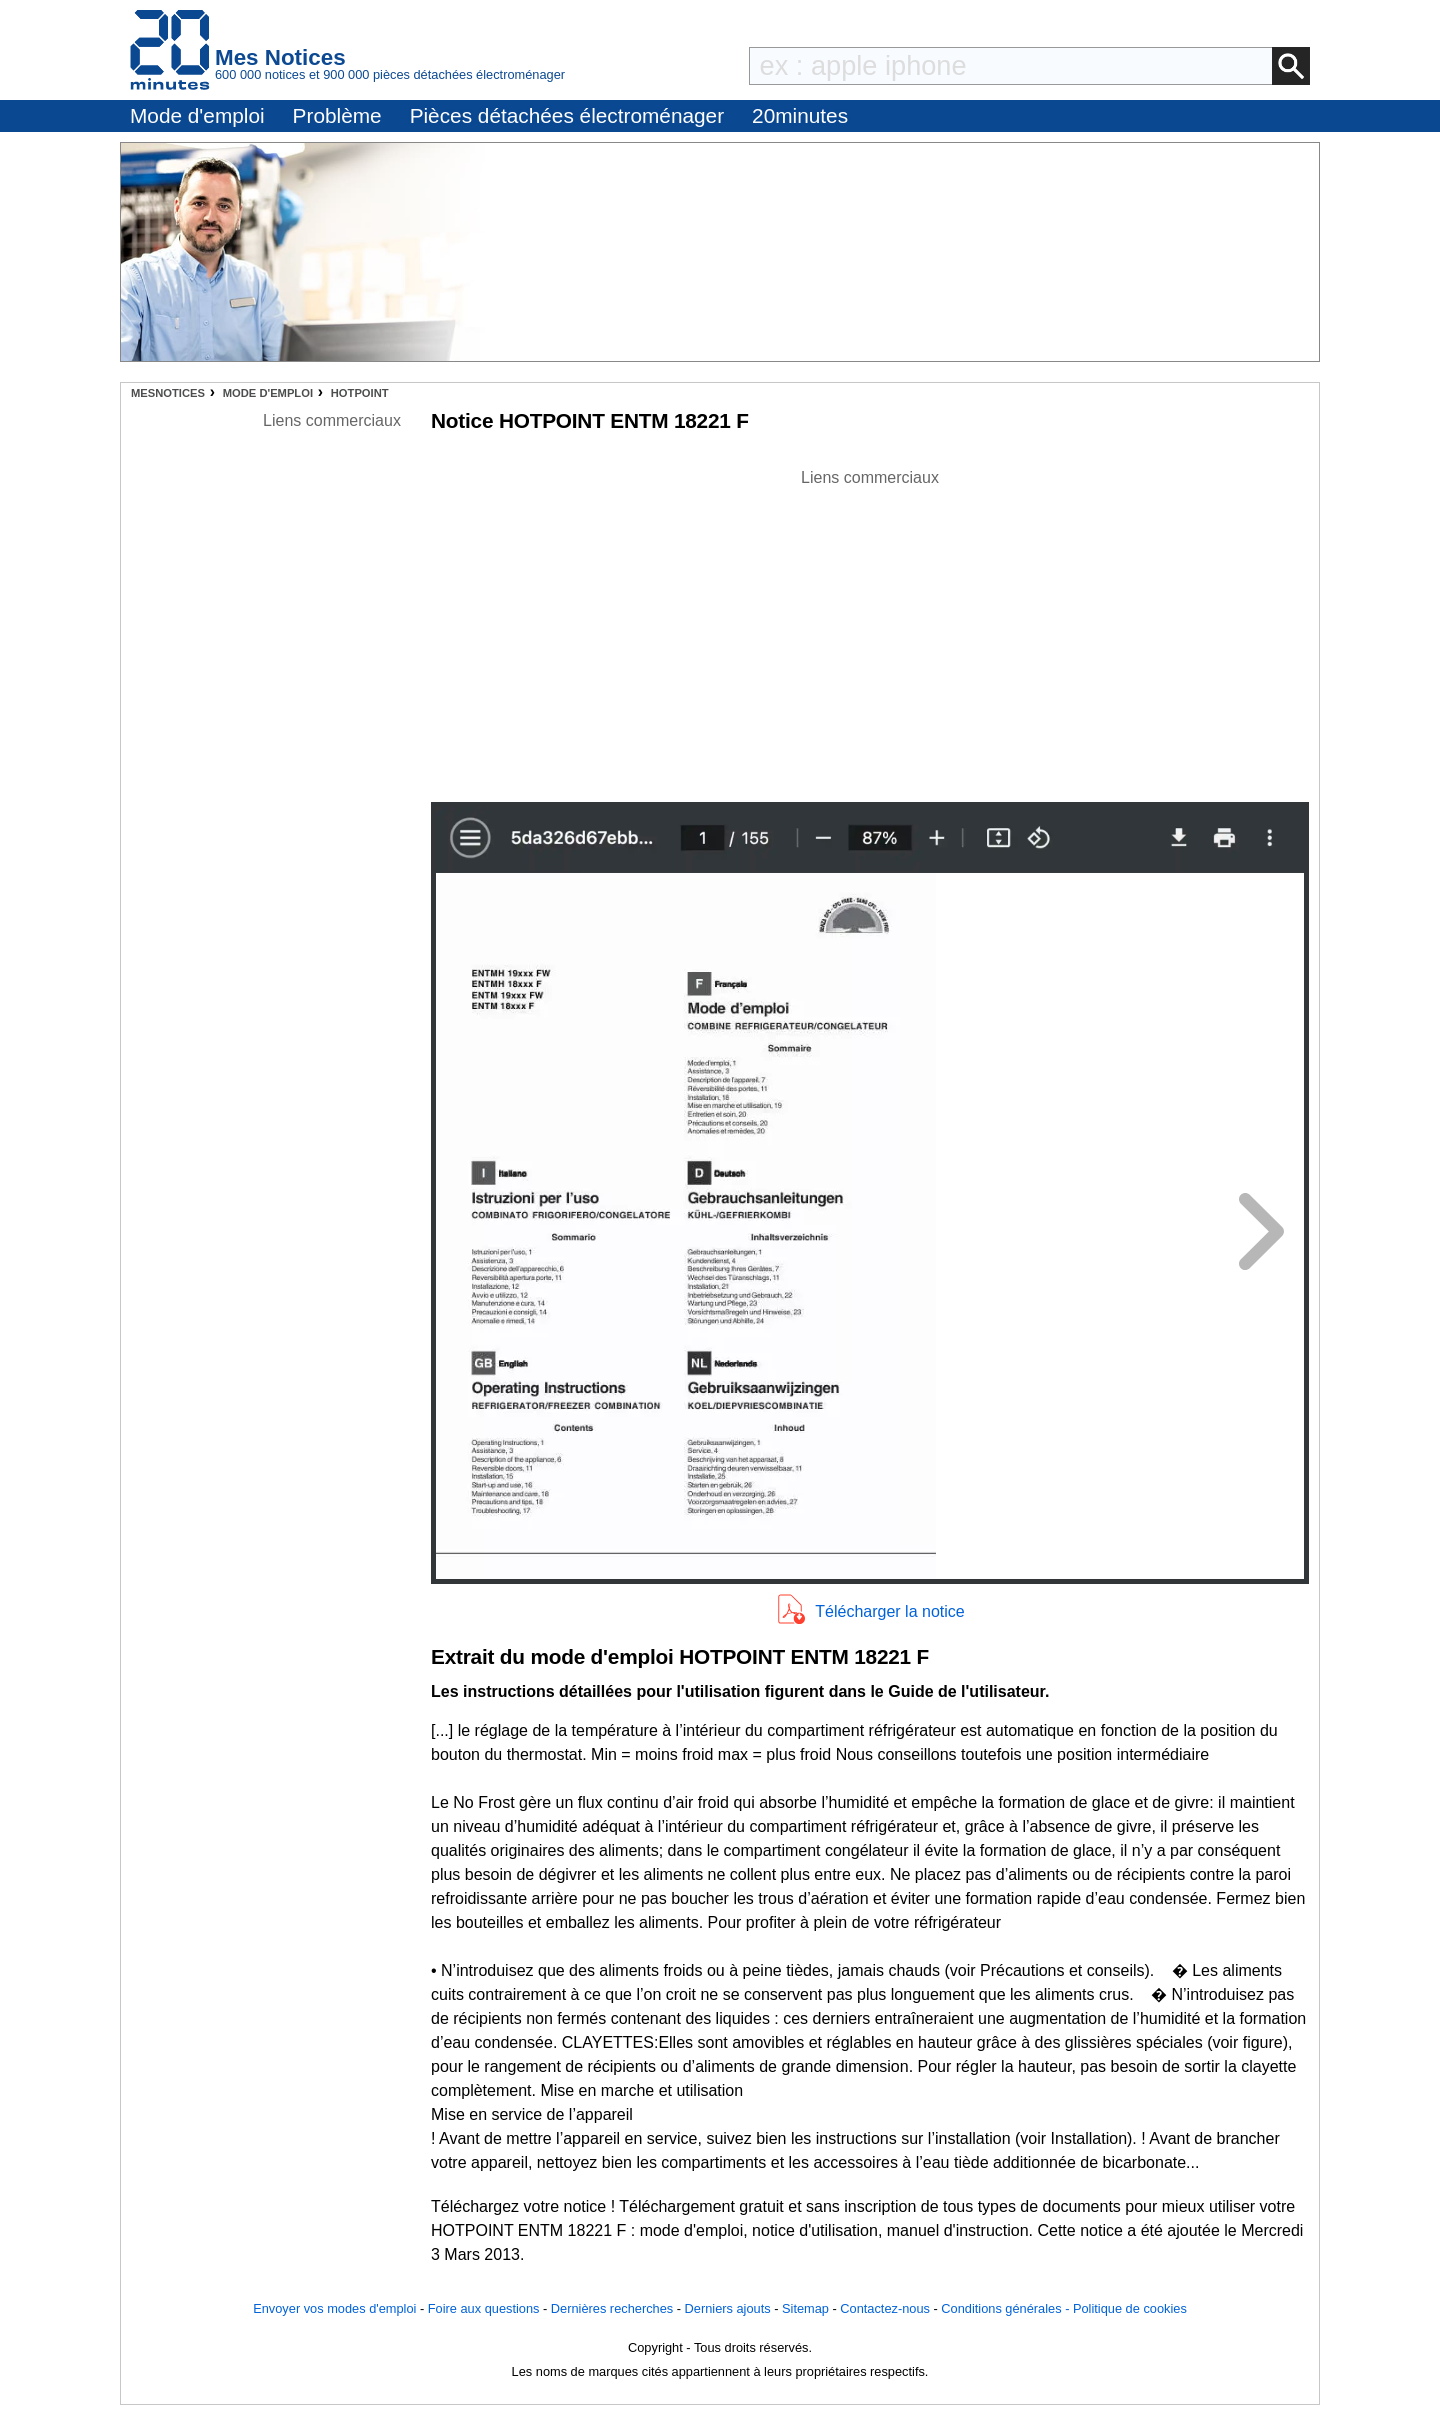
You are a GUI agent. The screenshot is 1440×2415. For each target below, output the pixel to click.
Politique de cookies (1130, 2308)
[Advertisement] (870, 630)
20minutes (800, 115)
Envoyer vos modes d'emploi (334, 2308)
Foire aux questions (484, 2308)
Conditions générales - (1007, 2308)
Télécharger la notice (889, 1611)
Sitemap (805, 2308)
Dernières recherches (612, 2308)
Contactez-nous (885, 2308)
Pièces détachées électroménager (567, 115)
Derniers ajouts (728, 2308)
